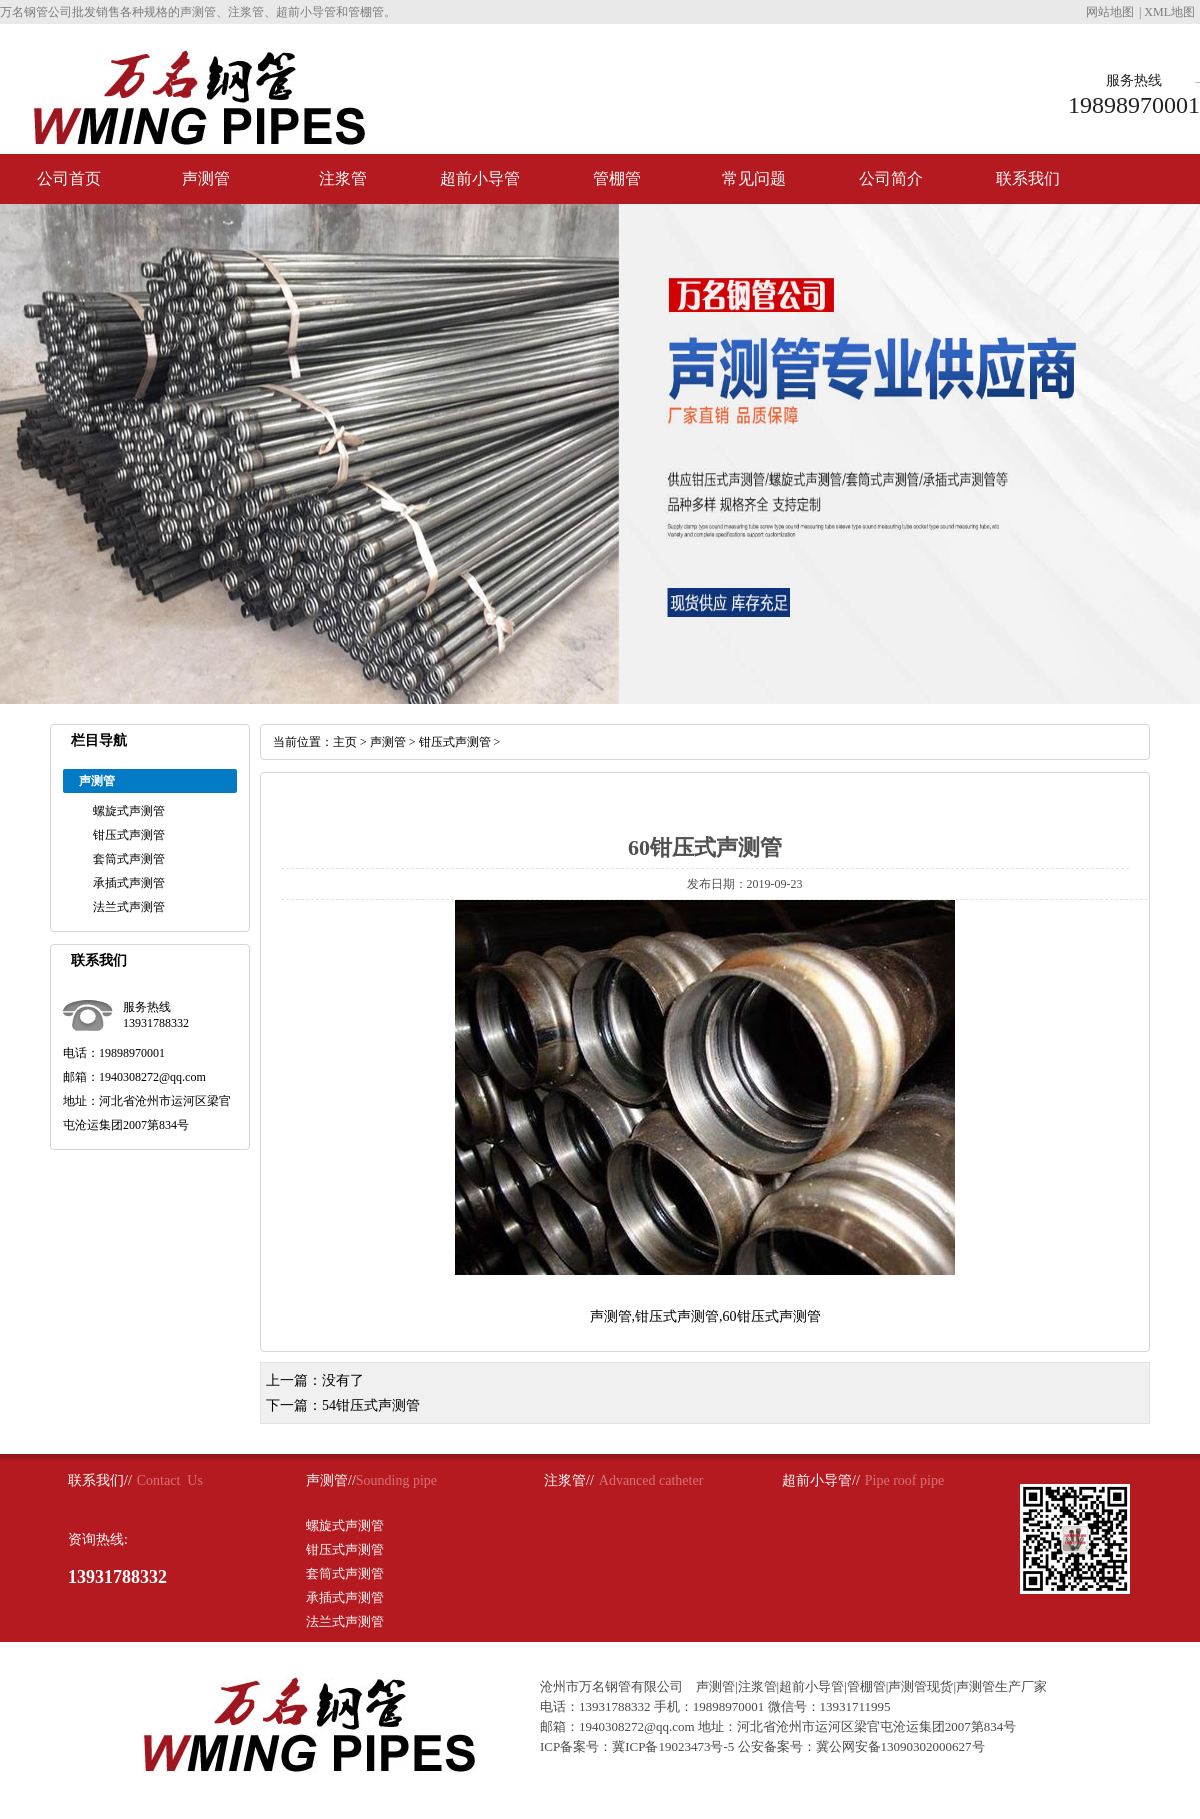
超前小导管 (480, 178)
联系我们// (100, 1480)
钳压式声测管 (129, 835)
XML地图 (1169, 12)
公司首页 (69, 178)
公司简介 (891, 178)
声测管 (206, 178)
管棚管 (617, 178)
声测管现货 (920, 1686)
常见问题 (754, 178)
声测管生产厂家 (1001, 1686)
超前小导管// (821, 1480)
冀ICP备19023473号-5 (673, 1746)
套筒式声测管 (129, 859)
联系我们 (1028, 178)
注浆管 (343, 178)
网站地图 (1110, 12)
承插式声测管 (129, 883)
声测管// (331, 1480)
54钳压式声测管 (371, 1405)
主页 (345, 742)
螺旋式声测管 (129, 811)
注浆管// (569, 1480)
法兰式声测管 (129, 907)
